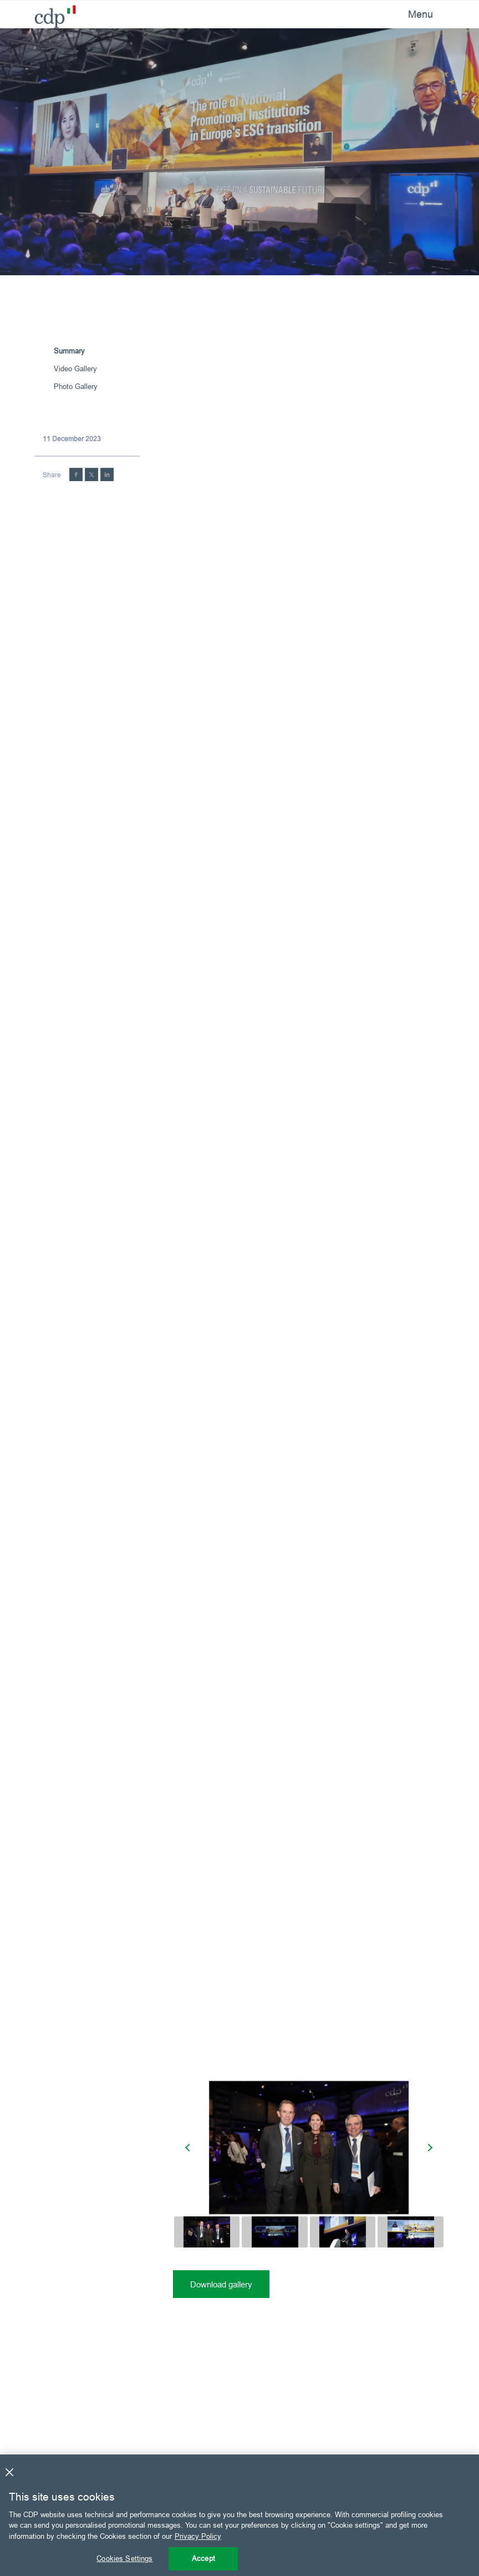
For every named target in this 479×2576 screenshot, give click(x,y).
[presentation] (189, 2147)
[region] (239, 2515)
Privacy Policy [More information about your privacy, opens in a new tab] (198, 2536)
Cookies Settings (124, 2558)
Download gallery (221, 2284)
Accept (203, 2558)
